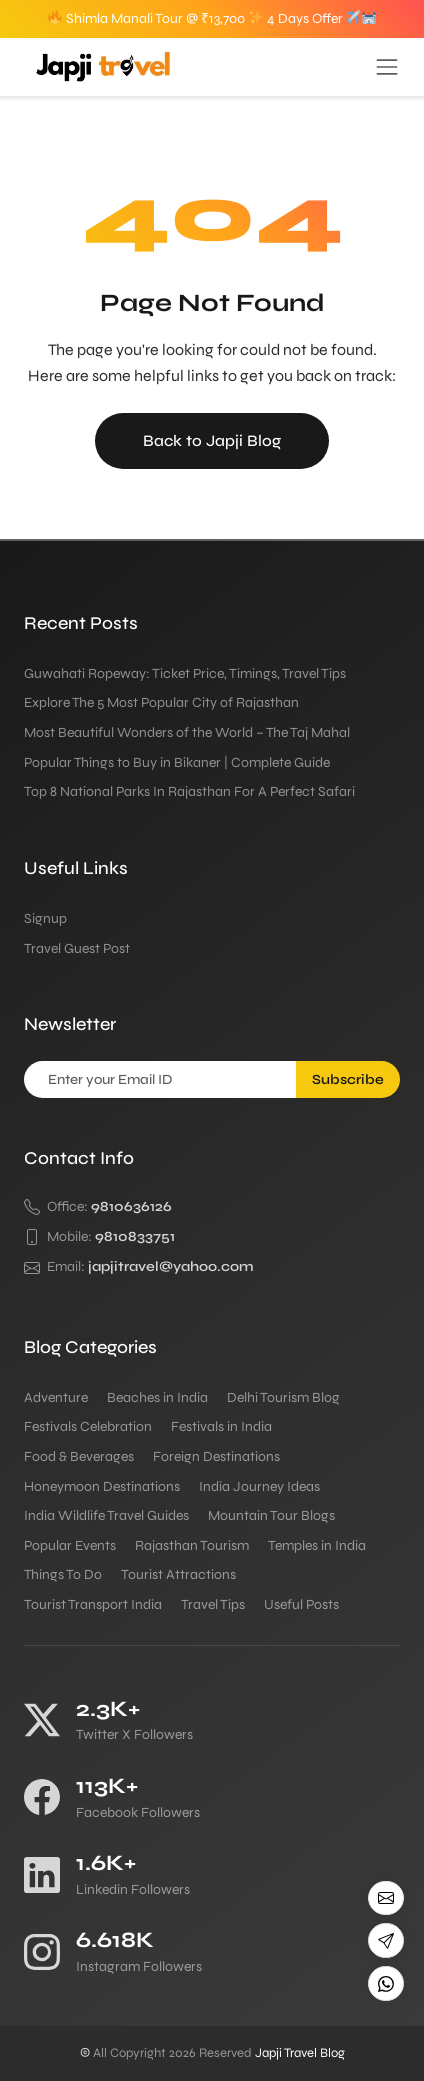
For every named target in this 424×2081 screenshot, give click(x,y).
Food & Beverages (79, 1456)
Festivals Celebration (88, 1426)
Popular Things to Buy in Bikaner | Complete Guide (178, 762)
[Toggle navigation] (387, 67)
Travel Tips (213, 1604)
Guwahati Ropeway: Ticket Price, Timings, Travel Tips (185, 673)
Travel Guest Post (77, 948)
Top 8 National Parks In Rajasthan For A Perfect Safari (189, 791)
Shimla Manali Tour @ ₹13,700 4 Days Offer (212, 18)
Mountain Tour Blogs (271, 1515)
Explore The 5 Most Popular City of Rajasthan (161, 702)
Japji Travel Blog (300, 2053)
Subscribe (348, 1079)
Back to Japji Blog (212, 440)
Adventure (56, 1397)
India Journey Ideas (259, 1486)
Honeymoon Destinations (102, 1486)
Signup (45, 918)
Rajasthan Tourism (192, 1545)
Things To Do (63, 1574)
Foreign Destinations (216, 1456)
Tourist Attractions (178, 1574)
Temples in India (317, 1545)
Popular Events (70, 1545)
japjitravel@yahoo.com (171, 1266)
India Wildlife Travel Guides (106, 1515)
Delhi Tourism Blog (283, 1397)
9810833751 (135, 1236)
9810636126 (131, 1206)
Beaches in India (157, 1397)
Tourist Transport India (93, 1604)
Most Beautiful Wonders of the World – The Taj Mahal (187, 732)
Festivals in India (221, 1426)
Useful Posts (301, 1604)
